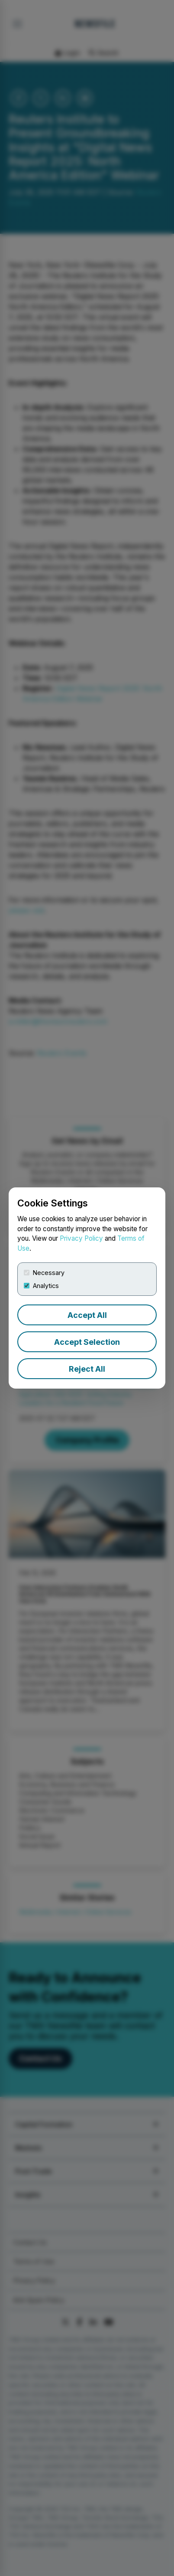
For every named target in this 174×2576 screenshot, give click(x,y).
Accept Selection (87, 1342)
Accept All (87, 1315)
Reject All (87, 1368)
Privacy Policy (81, 1238)
